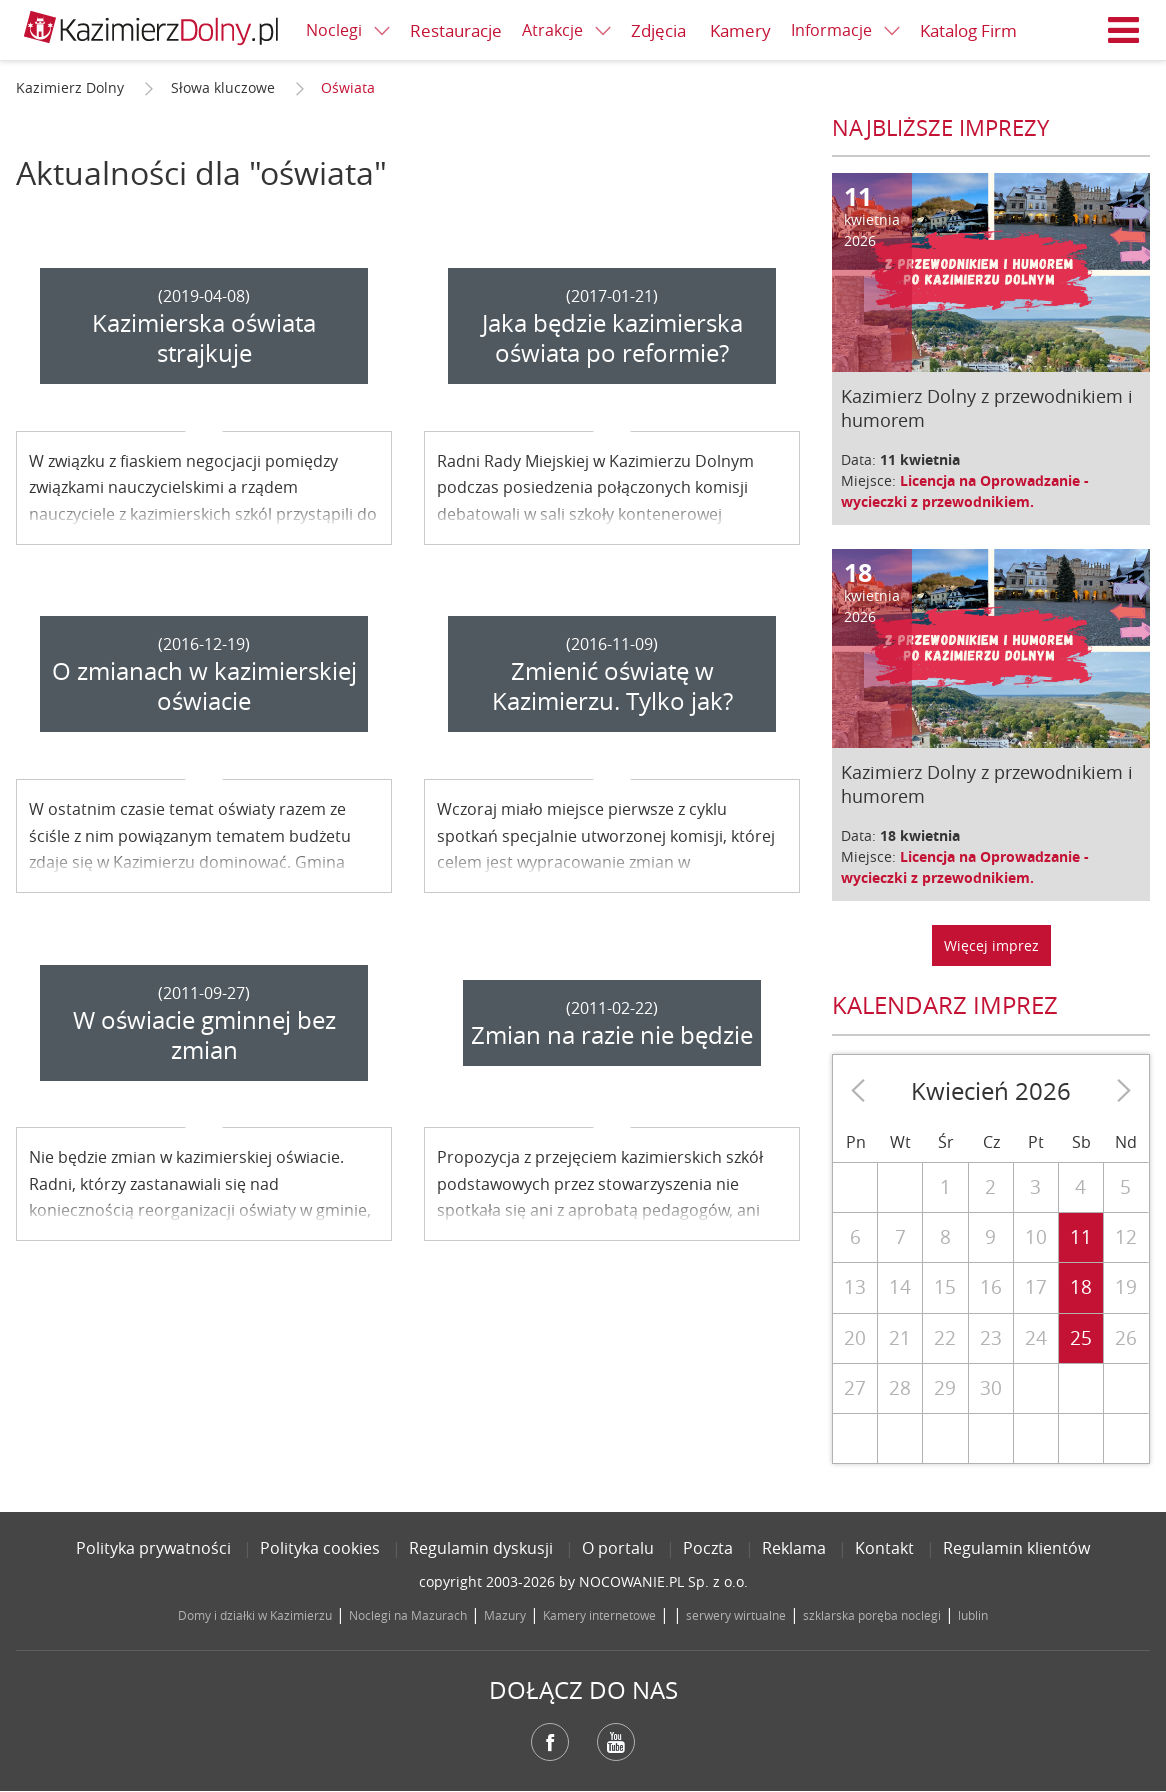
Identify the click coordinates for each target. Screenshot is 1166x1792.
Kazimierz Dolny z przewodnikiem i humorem (987, 408)
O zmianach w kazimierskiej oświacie (204, 686)
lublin (973, 1615)
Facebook (550, 1742)
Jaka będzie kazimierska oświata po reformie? (612, 338)
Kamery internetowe (599, 1615)
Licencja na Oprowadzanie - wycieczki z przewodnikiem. (965, 491)
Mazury (505, 1615)
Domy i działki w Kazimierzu (255, 1615)
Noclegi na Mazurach (408, 1615)
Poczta (708, 1548)
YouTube (616, 1742)
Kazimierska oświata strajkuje (204, 338)
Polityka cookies (320, 1548)
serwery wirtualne (736, 1615)
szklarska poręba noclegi (872, 1615)
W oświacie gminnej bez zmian (204, 1035)
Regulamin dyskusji (481, 1548)
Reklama (794, 1548)
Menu (1124, 30)
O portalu (618, 1548)
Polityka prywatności (153, 1548)
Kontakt (884, 1548)
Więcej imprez (991, 945)
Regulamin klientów (1016, 1548)
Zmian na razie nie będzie (612, 1035)
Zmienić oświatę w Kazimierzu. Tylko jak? (612, 686)
